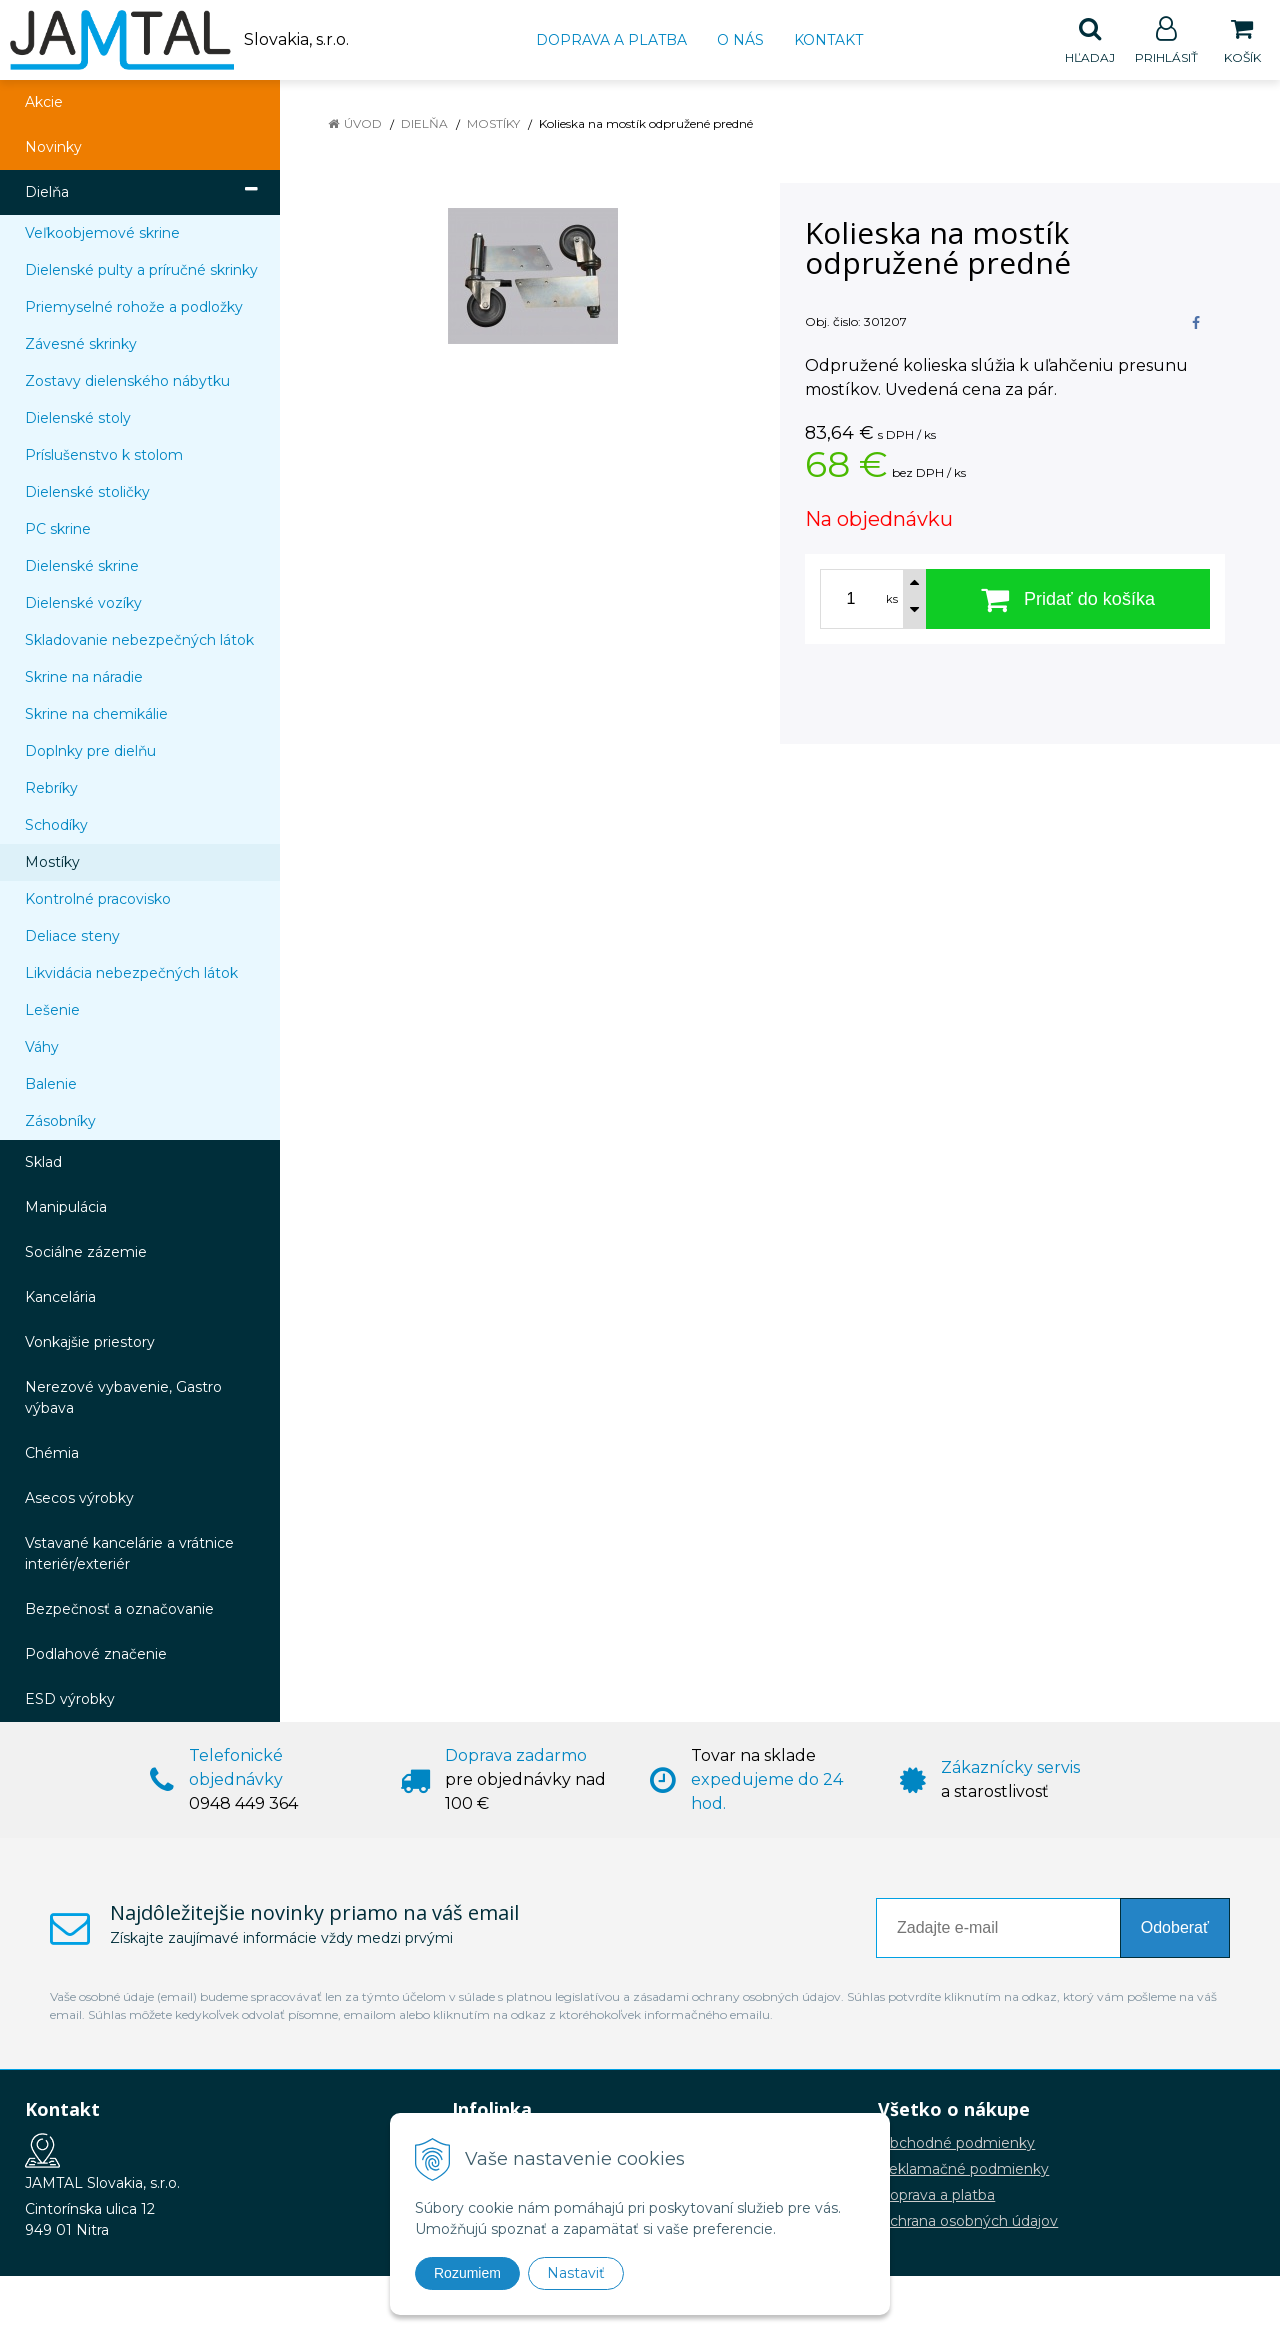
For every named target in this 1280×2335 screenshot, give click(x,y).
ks (892, 600)
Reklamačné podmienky (963, 2170)
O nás (740, 40)
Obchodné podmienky (956, 2144)
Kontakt (828, 40)
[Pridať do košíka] (1068, 600)
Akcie (44, 103)
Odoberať (1175, 1928)
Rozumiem (467, 2273)
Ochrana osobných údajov (968, 2222)
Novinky (53, 148)
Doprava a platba (611, 40)
